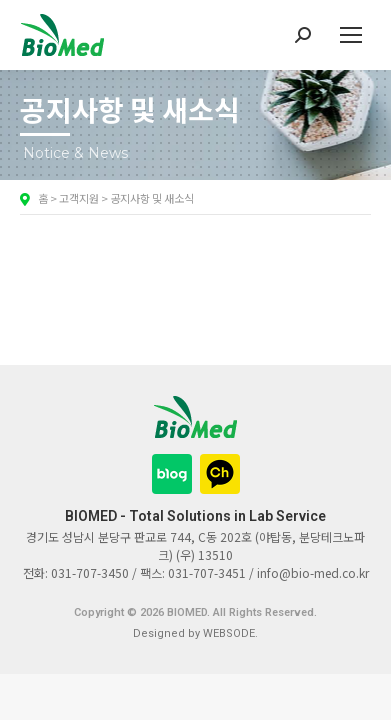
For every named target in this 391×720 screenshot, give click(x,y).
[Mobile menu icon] (351, 35)
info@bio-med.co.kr (313, 572)
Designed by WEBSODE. (195, 633)
